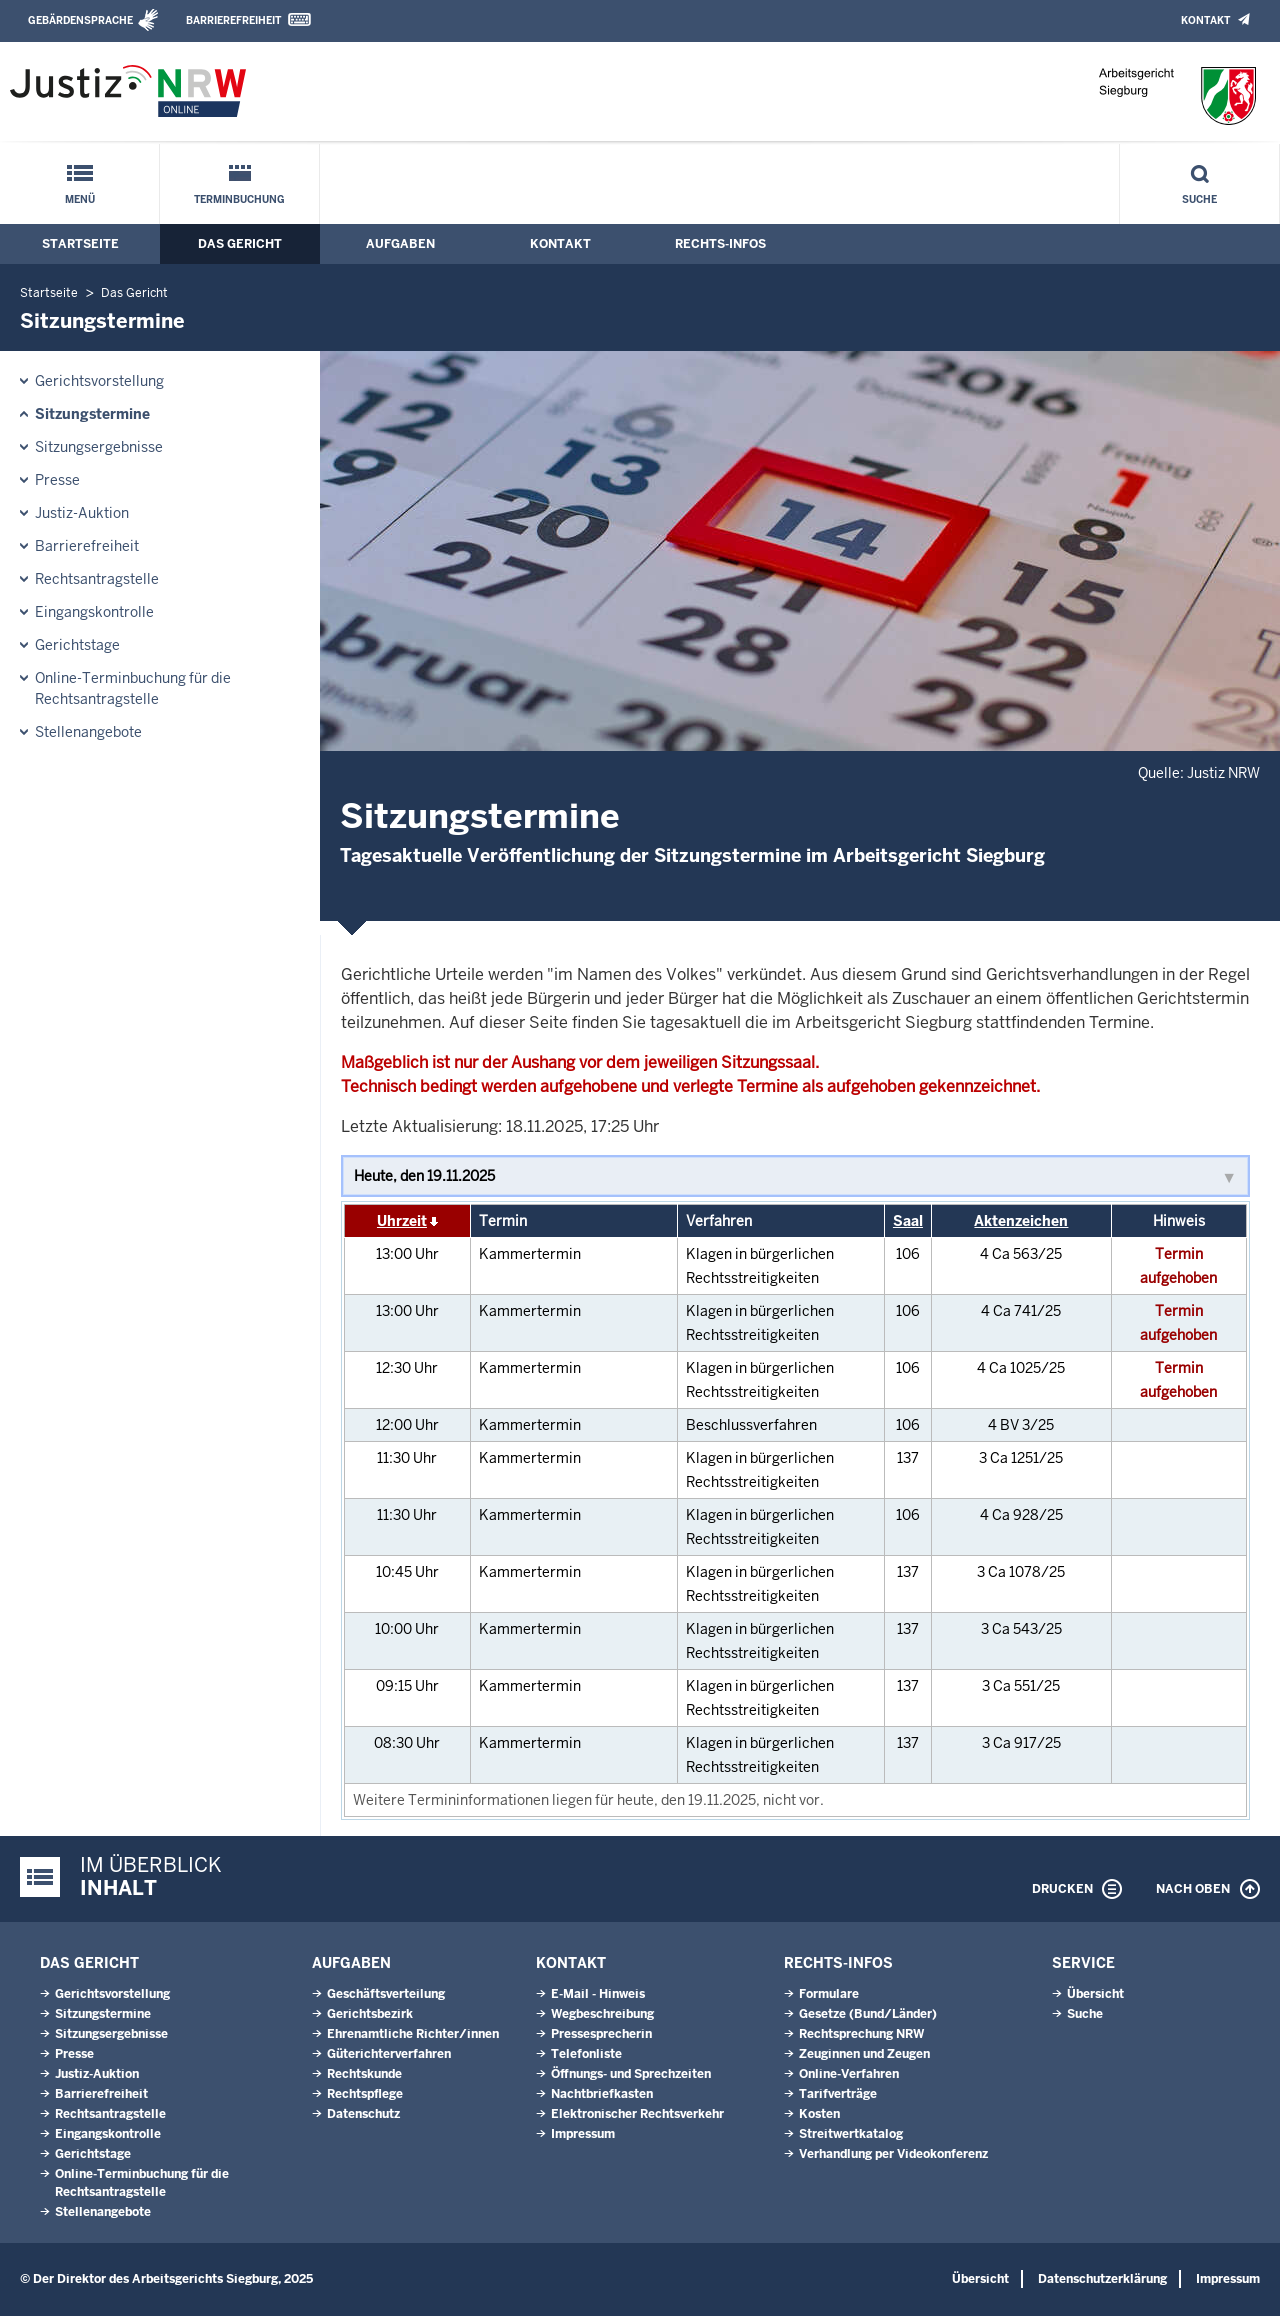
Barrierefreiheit (233, 20)
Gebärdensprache (80, 20)
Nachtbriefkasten (602, 2094)
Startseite (80, 244)
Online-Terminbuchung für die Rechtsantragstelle (133, 688)
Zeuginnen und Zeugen (864, 2054)
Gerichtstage (77, 645)
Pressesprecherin (601, 2034)
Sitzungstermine (92, 414)
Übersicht (1095, 1994)
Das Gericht (240, 244)
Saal (908, 1221)
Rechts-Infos (720, 244)
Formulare (829, 1994)
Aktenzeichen (1021, 1221)
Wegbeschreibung (602, 2014)
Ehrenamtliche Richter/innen (413, 2034)
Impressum (583, 2134)
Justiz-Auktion (82, 513)
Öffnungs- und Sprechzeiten (631, 2074)
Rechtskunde (364, 2074)
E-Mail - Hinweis (598, 1994)
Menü (80, 199)
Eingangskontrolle (94, 612)
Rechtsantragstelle (97, 579)
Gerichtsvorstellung (99, 381)
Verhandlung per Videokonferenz (893, 2154)
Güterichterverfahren (389, 2054)
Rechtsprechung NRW (861, 2034)
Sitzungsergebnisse (99, 447)
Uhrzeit (402, 1221)
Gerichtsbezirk (370, 2014)
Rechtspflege (365, 2094)
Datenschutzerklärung (1102, 2279)
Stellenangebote (88, 732)
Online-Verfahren (849, 2074)
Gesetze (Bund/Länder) (868, 2014)
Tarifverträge (838, 2094)
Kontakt (1205, 20)
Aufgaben (400, 244)
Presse (57, 480)
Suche (1199, 199)
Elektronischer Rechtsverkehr (637, 2114)
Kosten (819, 2114)
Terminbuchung (239, 199)
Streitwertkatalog (851, 2134)
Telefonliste (586, 2054)
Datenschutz (363, 2114)
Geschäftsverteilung (386, 1994)
